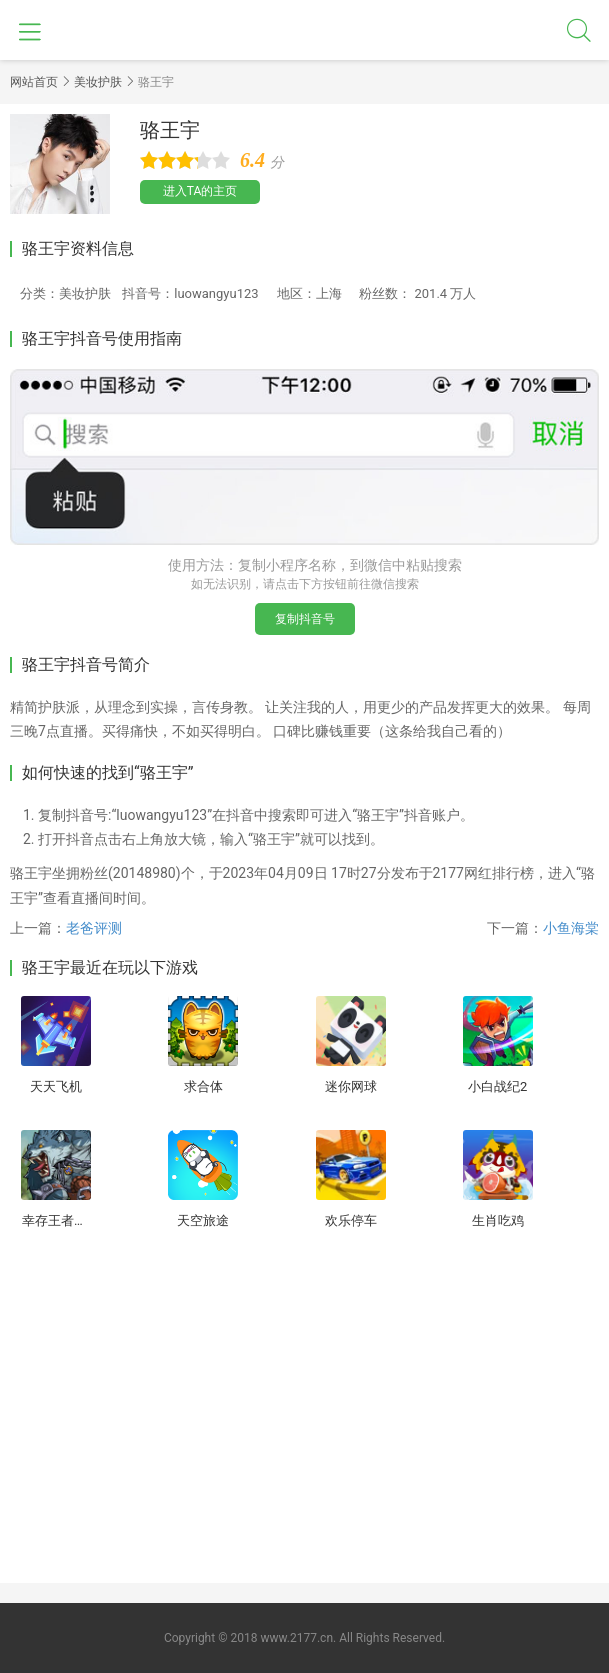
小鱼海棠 (571, 928)
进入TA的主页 (200, 191)
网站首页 (34, 82)
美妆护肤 (98, 82)
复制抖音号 (305, 619)
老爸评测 (94, 928)
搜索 (579, 30)
